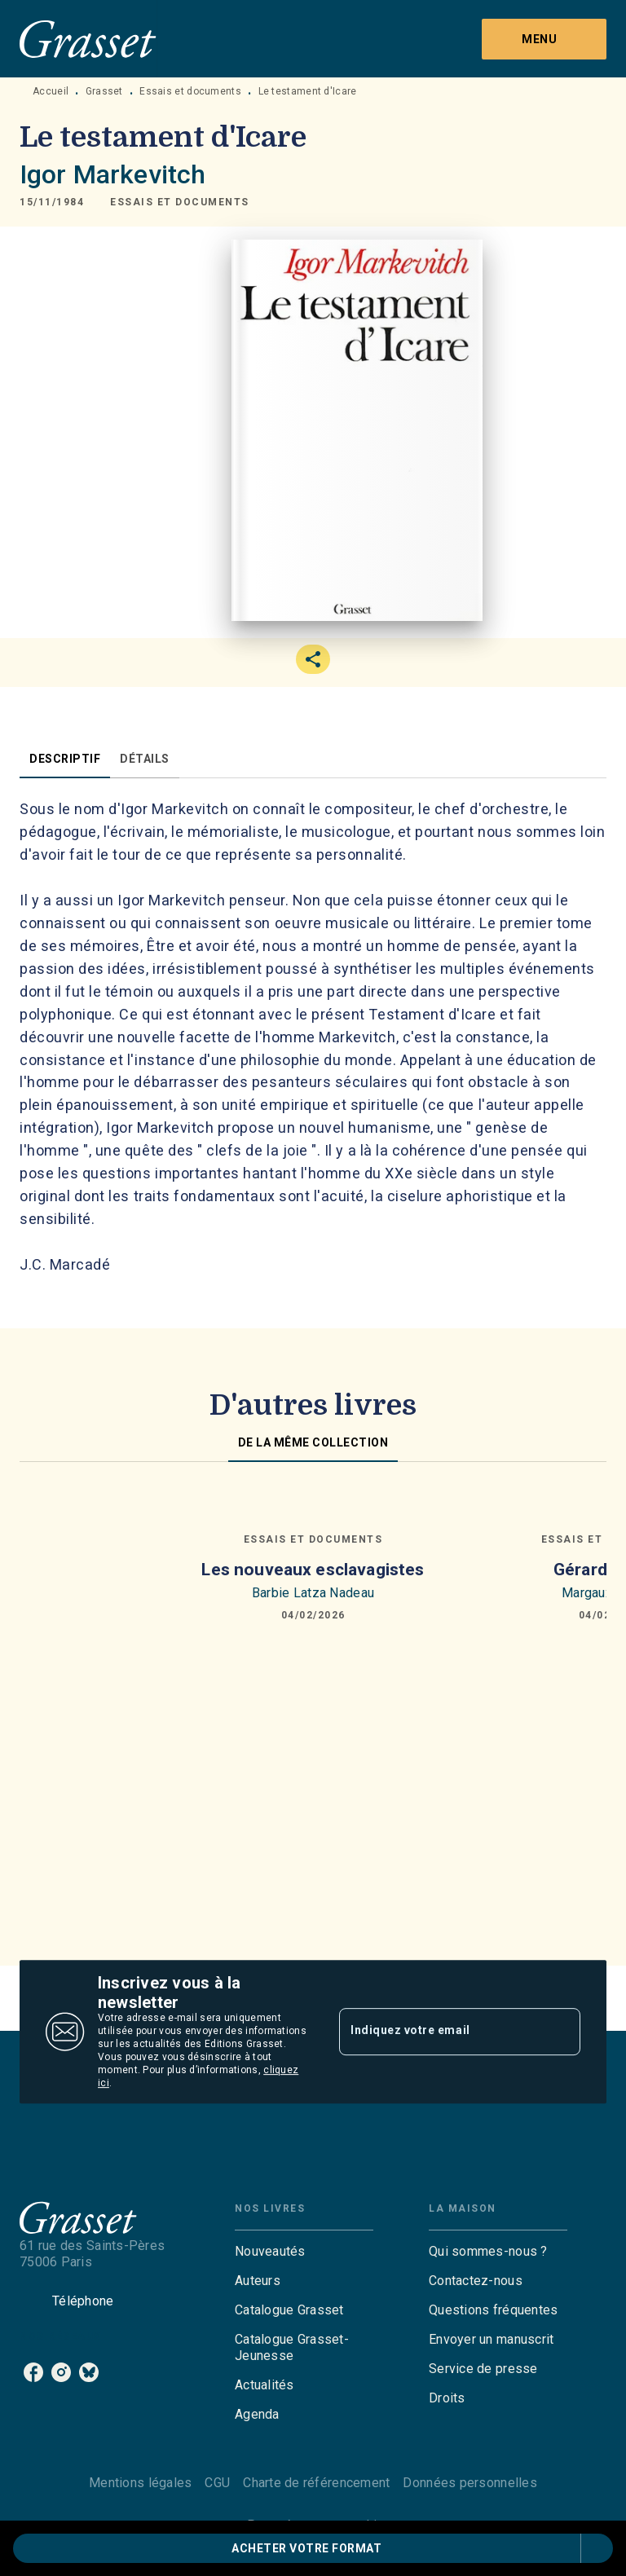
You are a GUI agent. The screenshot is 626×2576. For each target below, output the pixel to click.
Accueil (50, 91)
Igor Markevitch (112, 174)
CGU (217, 2482)
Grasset (104, 91)
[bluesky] (89, 2372)
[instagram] (61, 2372)
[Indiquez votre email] (439, 2031)
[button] (180, 202)
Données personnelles (469, 2482)
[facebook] (33, 2372)
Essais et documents (190, 91)
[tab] (65, 758)
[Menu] (544, 39)
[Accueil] (88, 38)
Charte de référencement (316, 2482)
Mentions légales (140, 2482)
